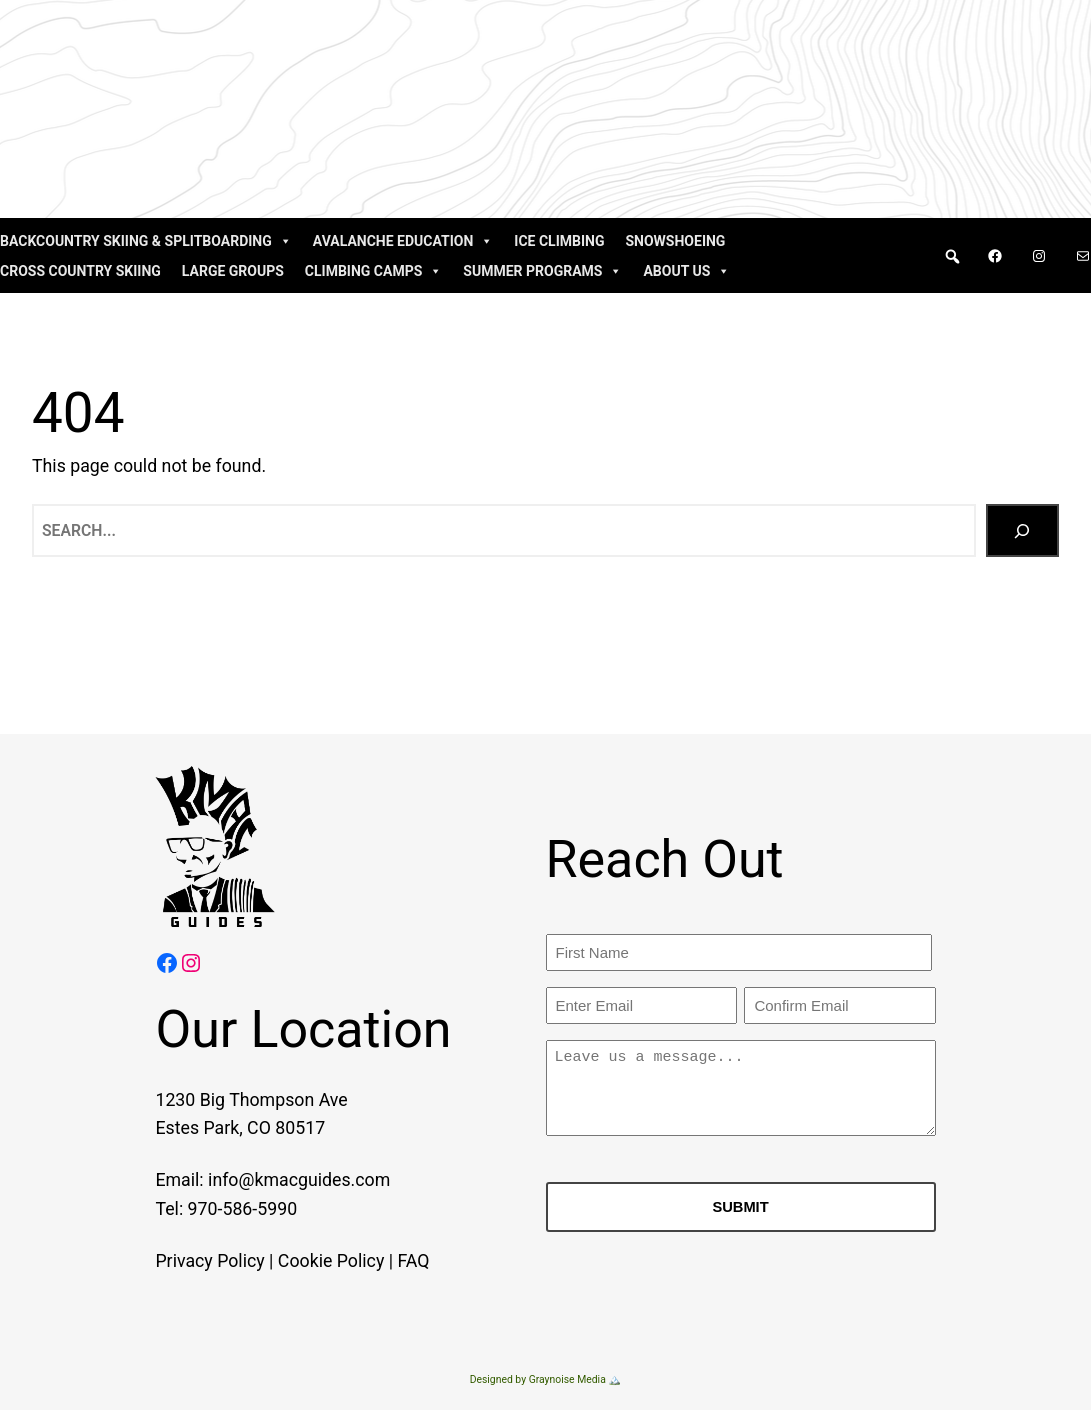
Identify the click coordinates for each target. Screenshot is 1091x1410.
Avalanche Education (403, 241)
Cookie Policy (306, 1261)
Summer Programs (542, 271)
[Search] (1022, 530)
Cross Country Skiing (80, 271)
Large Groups (233, 271)
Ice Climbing (559, 241)
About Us (686, 271)
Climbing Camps (373, 271)
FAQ (389, 1261)
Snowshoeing (675, 241)
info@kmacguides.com (275, 1181)
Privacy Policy (185, 1261)
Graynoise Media (567, 1379)
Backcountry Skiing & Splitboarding (146, 241)
